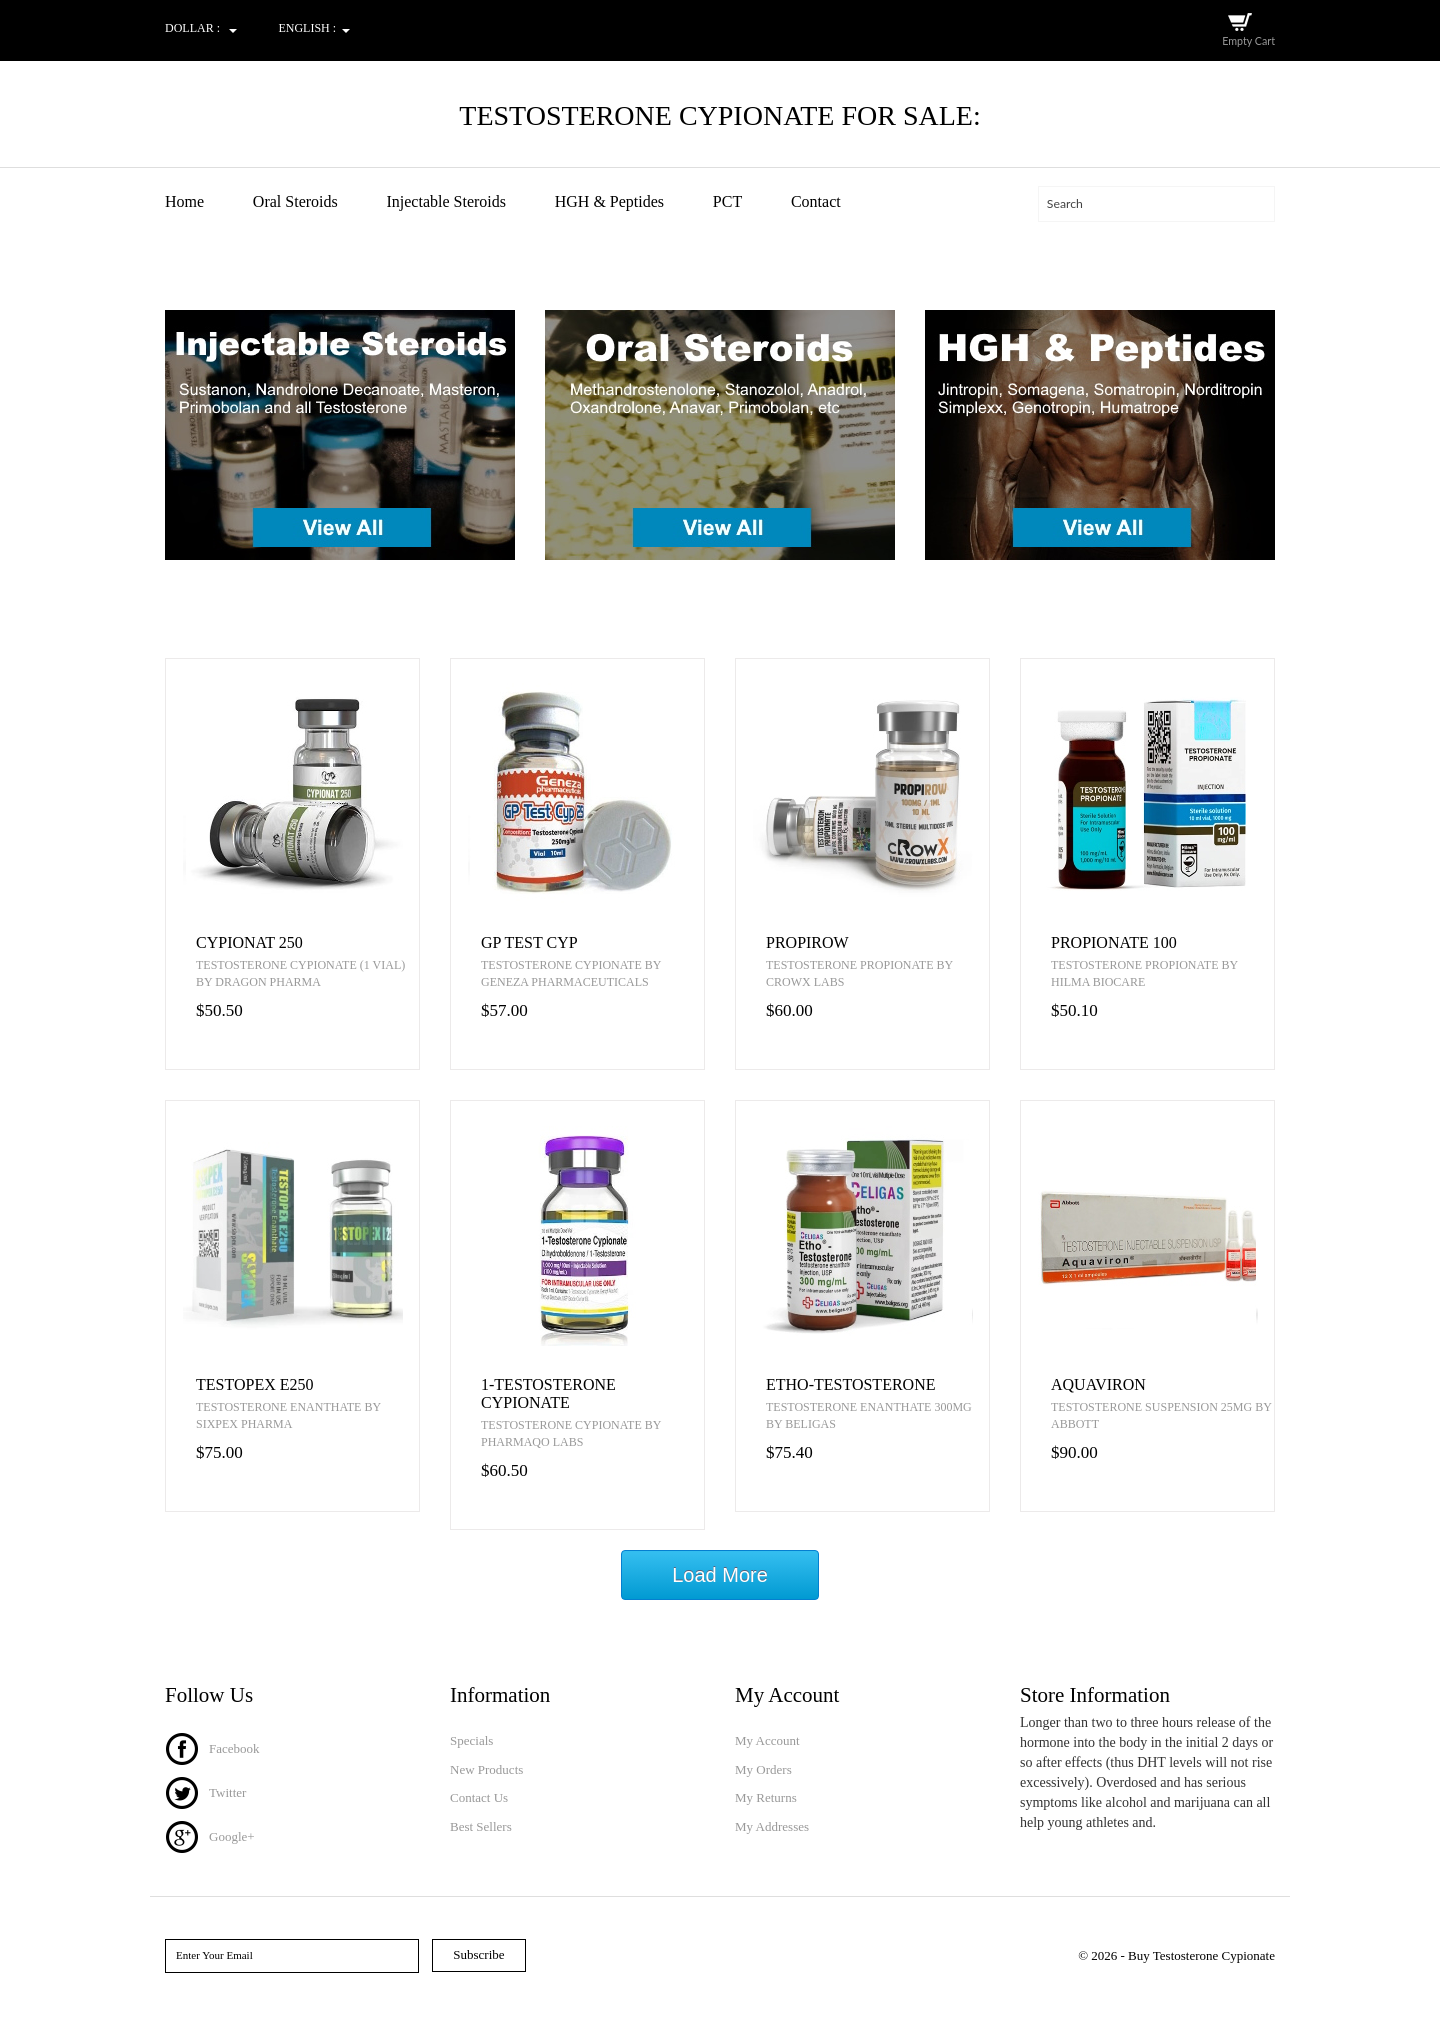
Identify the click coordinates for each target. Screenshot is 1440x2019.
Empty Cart (1248, 40)
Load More (720, 1579)
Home (184, 201)
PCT (727, 201)
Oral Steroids (295, 201)
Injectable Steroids (446, 201)
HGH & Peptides (609, 201)
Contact (816, 201)
